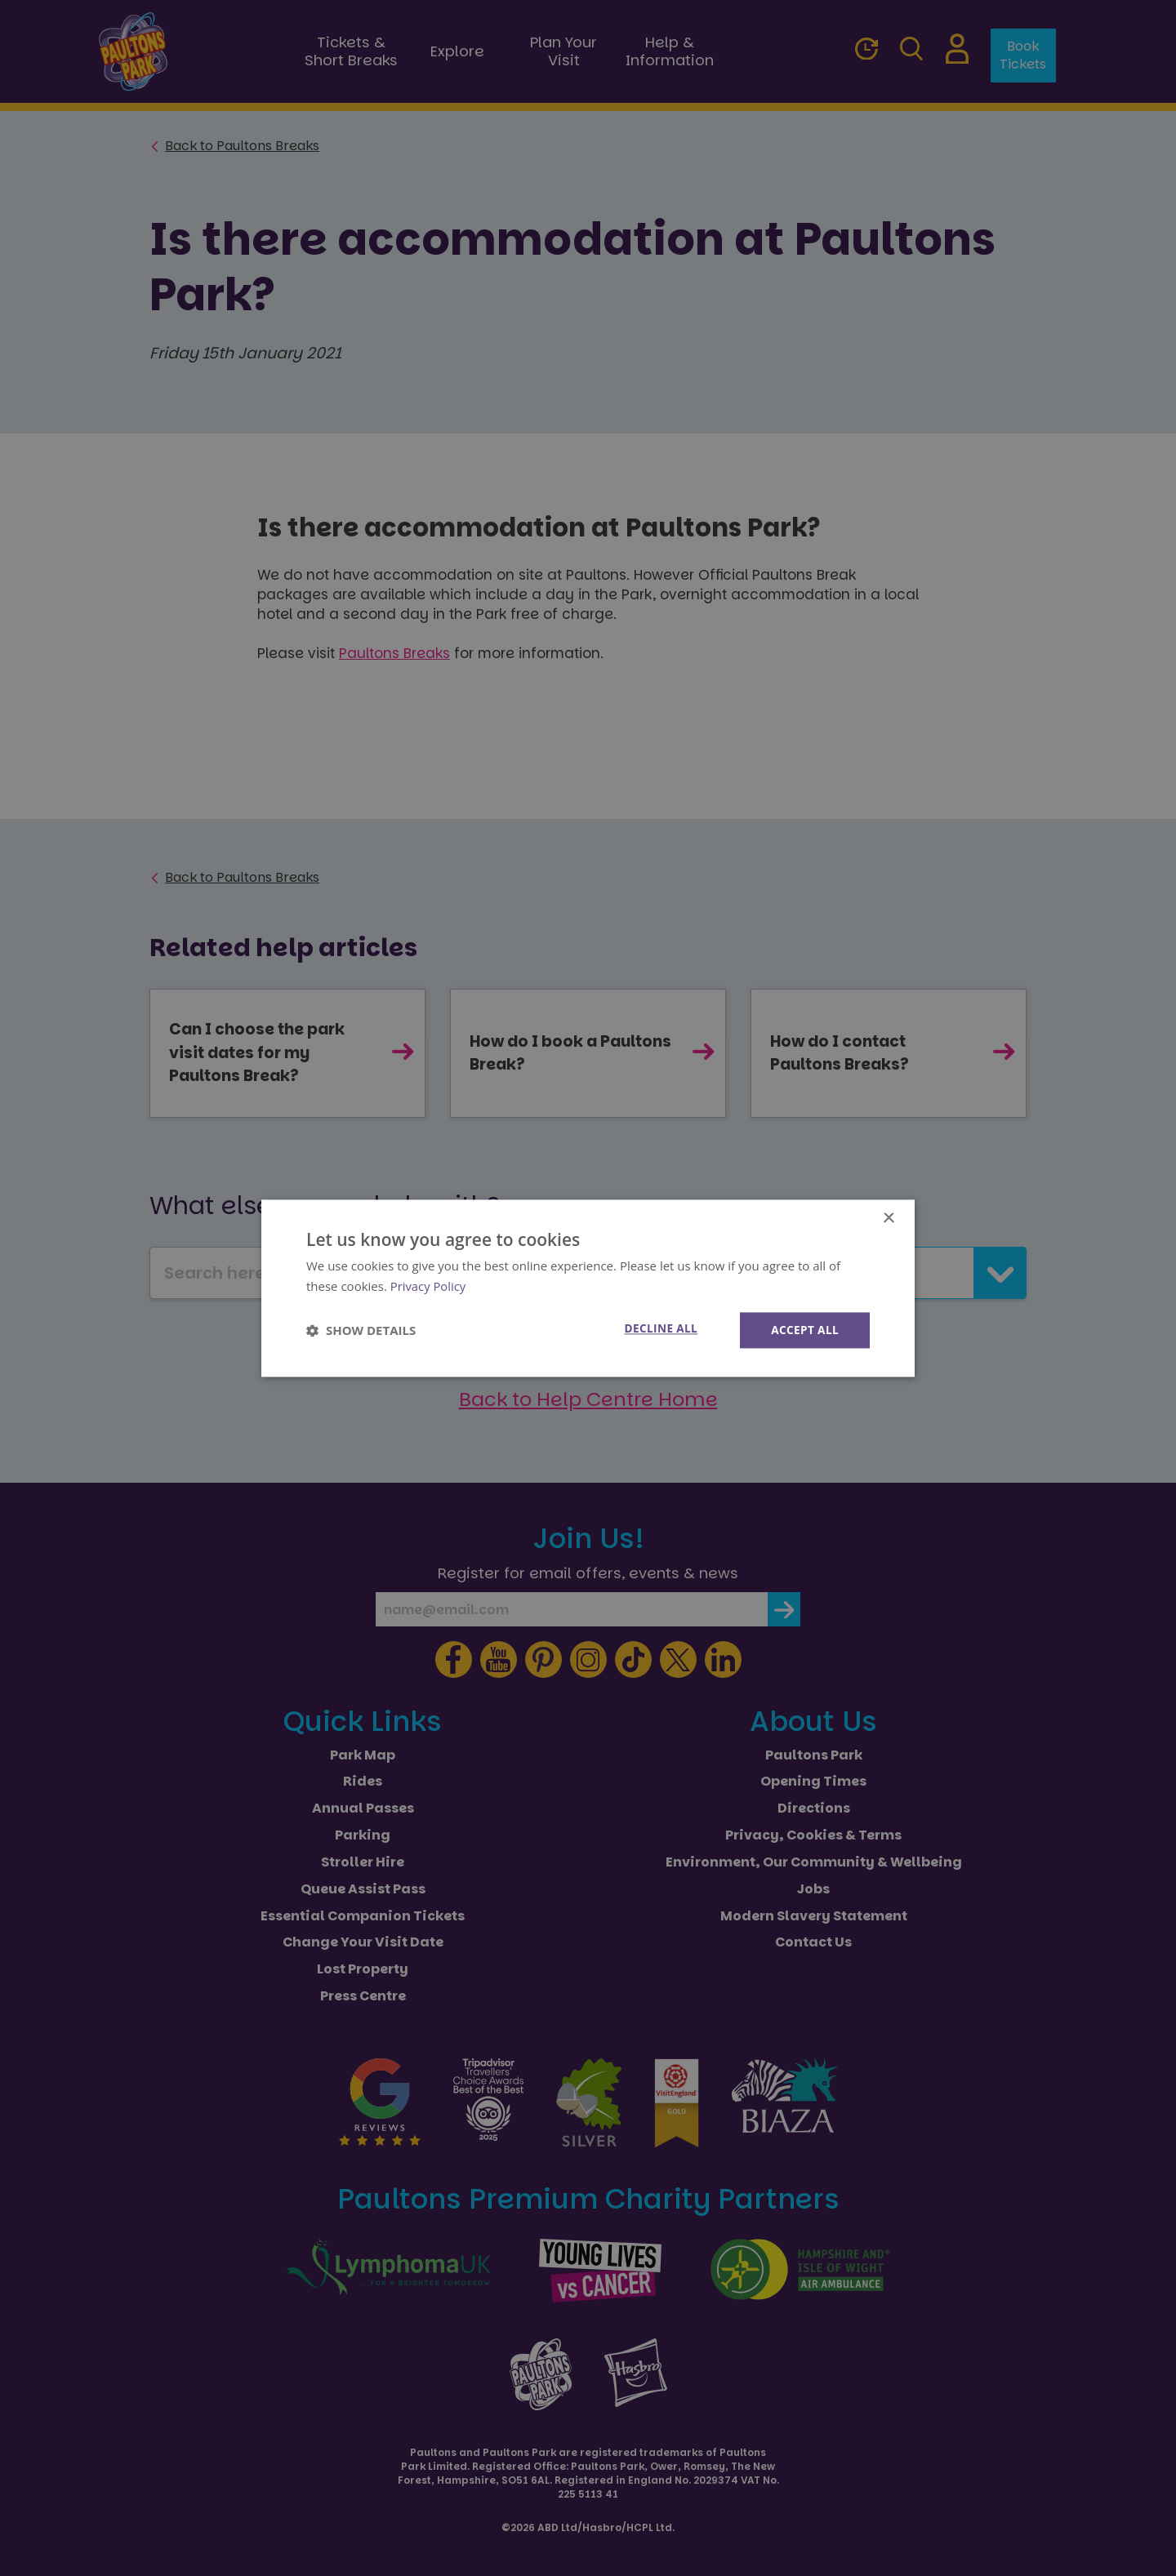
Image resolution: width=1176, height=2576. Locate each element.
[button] (361, 1330)
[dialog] (588, 1288)
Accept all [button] (804, 1329)
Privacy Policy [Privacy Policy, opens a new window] (428, 1285)
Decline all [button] (657, 1329)
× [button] (888, 1218)
